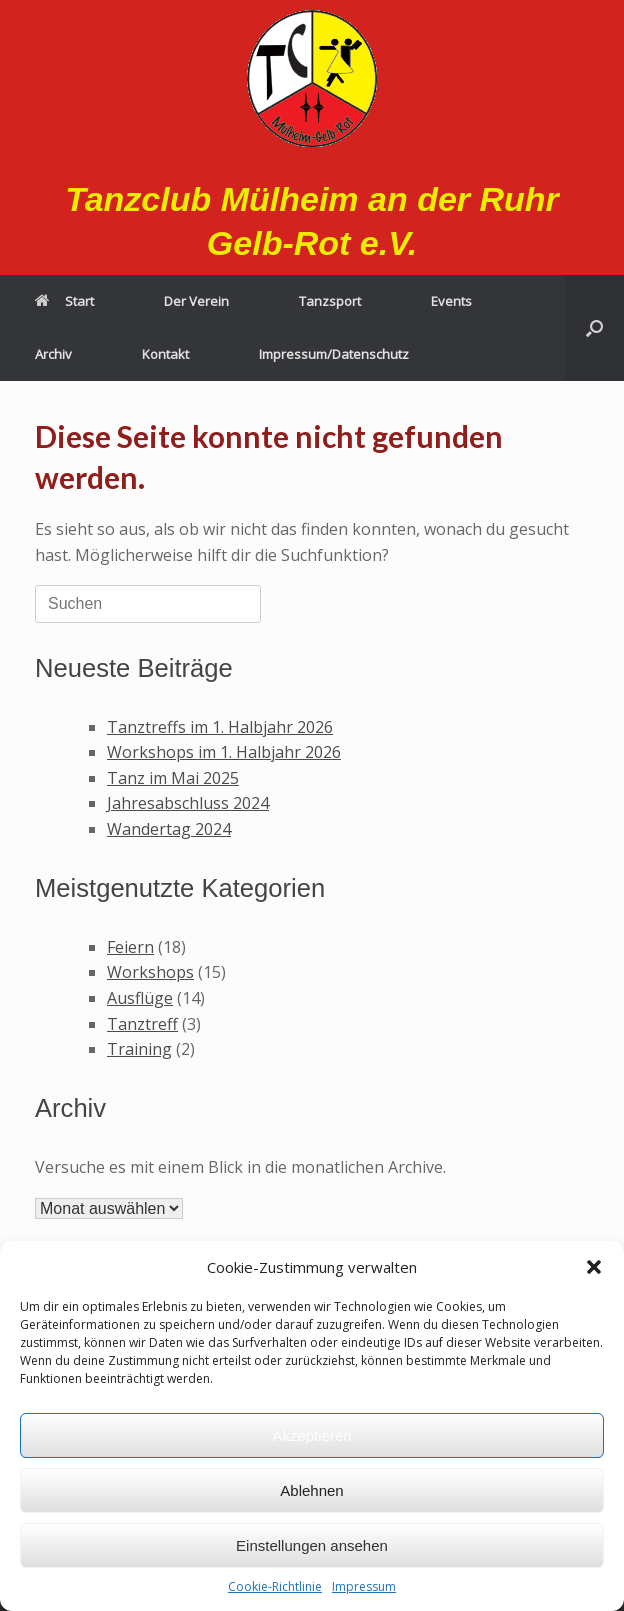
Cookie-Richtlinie (275, 1586)
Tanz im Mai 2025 (173, 778)
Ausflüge (140, 998)
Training (139, 1049)
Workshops (150, 972)
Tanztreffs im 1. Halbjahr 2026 (220, 727)
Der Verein (196, 301)
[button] (594, 1267)
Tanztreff (142, 1024)
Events (451, 301)
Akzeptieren (311, 1435)
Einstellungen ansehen (312, 1545)
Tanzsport (330, 301)
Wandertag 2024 (169, 829)
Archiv (53, 354)
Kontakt (165, 354)
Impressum (364, 1586)
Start (64, 301)
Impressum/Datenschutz (334, 354)
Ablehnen (311, 1490)
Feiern (130, 947)
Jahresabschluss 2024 (188, 803)
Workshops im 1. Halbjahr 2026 (224, 752)
